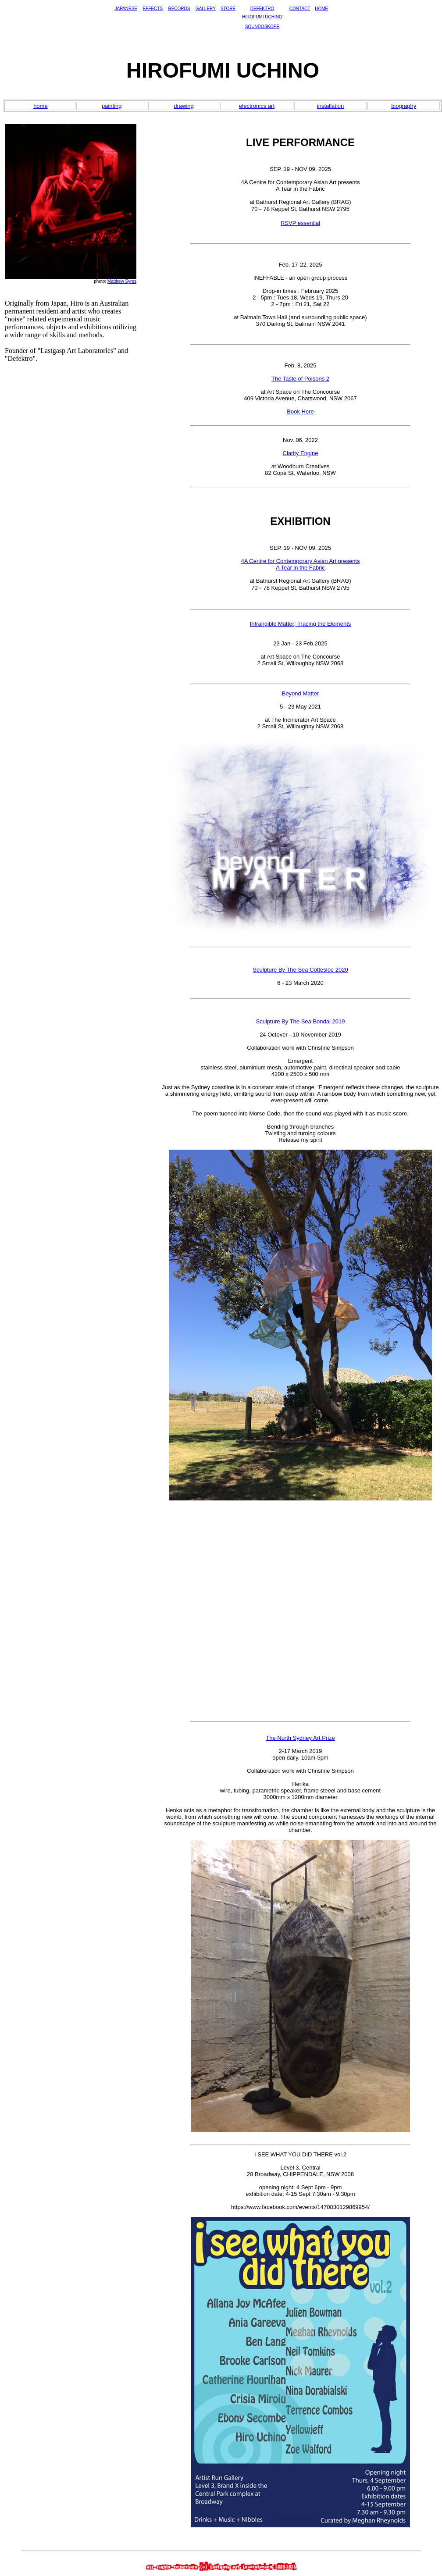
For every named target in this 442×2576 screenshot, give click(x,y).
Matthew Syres (121, 281)
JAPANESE (126, 8)
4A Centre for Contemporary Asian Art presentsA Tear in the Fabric (300, 564)
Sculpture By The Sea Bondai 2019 (300, 1021)
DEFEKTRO (262, 8)
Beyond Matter (300, 693)
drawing (184, 106)
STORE (228, 8)
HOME (321, 8)
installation (330, 106)
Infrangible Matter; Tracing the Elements (300, 623)
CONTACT (299, 8)
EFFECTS (153, 8)
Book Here (300, 411)
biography (403, 106)
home (40, 106)
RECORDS (179, 8)
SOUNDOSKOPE (262, 26)
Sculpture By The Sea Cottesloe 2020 (300, 969)
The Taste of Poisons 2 (300, 378)
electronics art (256, 106)
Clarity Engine (300, 453)
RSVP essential (300, 223)
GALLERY (206, 8)
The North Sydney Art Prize (300, 1738)
